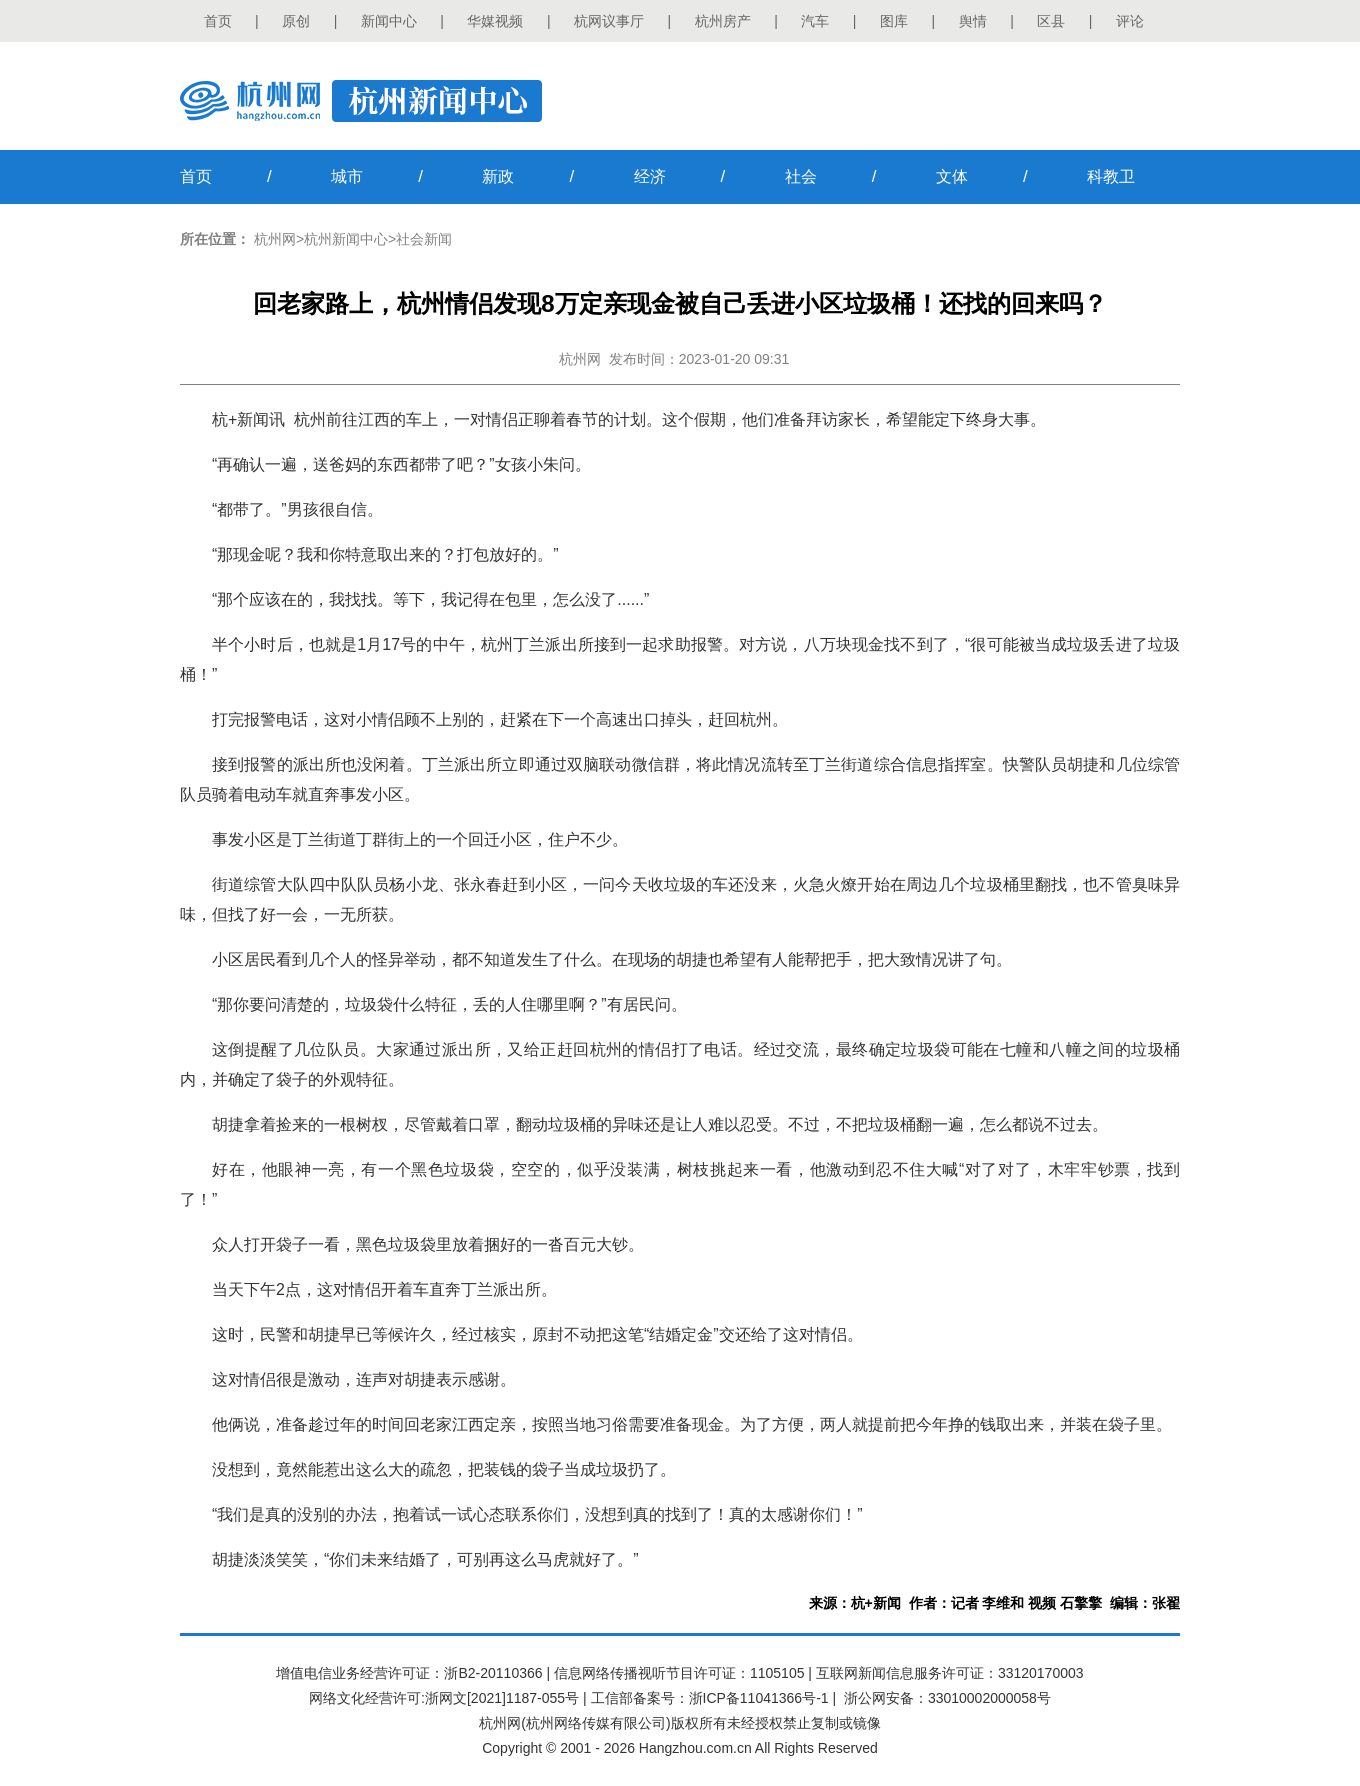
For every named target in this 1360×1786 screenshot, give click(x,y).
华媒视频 (495, 21)
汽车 (815, 21)
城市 (347, 176)
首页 (218, 21)
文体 (952, 176)
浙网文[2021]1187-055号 (502, 1698)
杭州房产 (723, 21)
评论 (1130, 21)
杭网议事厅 (609, 21)
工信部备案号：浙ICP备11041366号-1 (710, 1698)
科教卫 (1111, 176)
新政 (498, 176)
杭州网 (275, 239)
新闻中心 (389, 21)
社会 (801, 176)
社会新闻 (424, 239)
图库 (894, 21)
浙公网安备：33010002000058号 (947, 1698)
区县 (1051, 21)
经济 (650, 176)
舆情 (973, 21)
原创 (296, 21)
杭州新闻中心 (346, 239)
